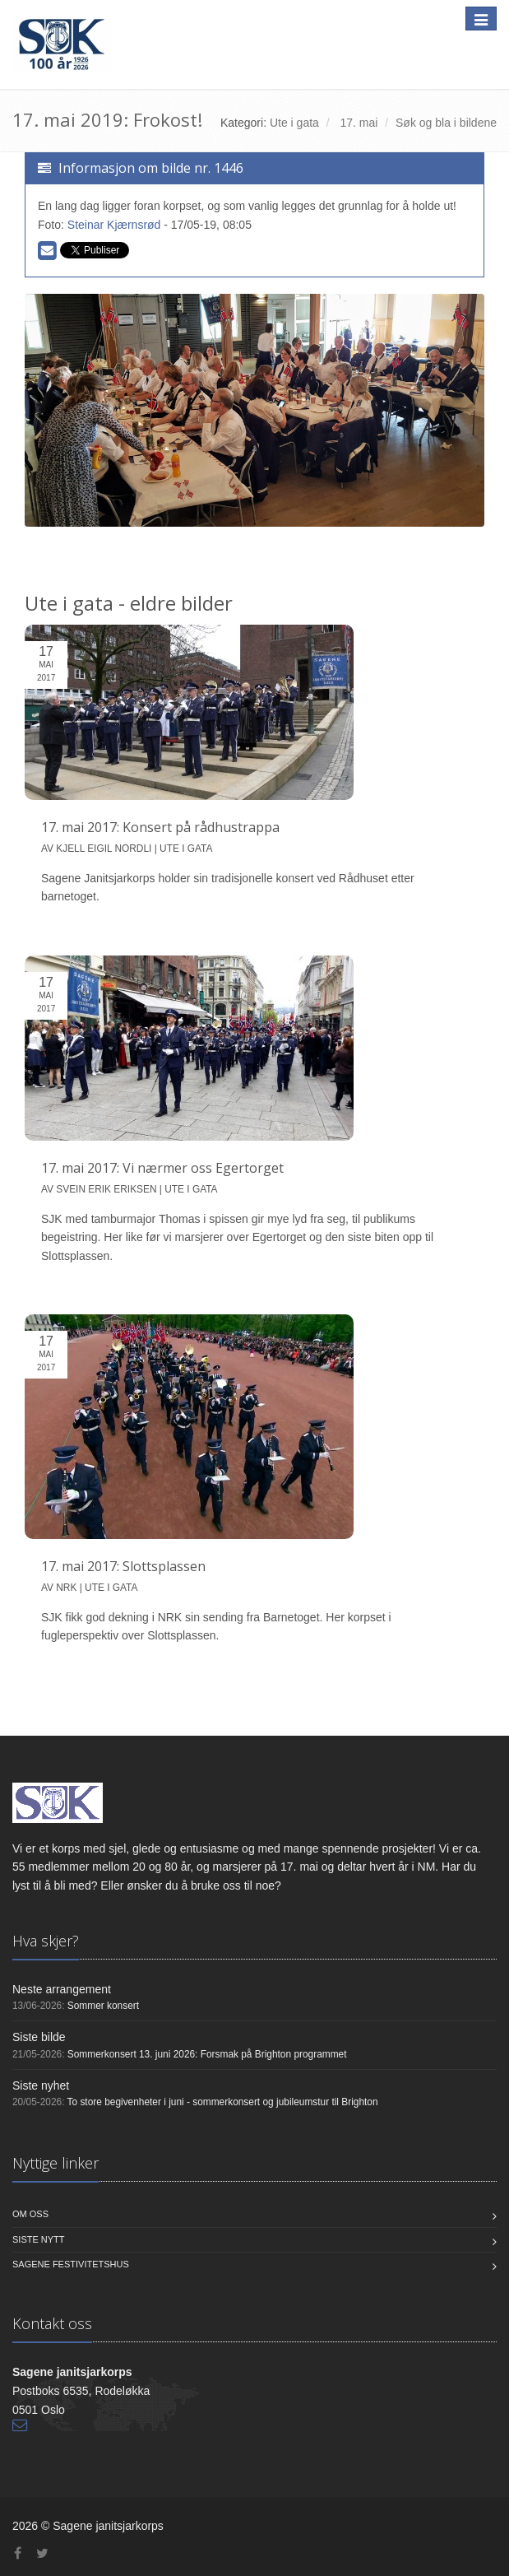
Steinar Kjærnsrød (114, 224)
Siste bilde (39, 2037)
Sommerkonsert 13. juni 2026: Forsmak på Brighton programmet (207, 2054)
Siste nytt (38, 2239)
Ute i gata (294, 122)
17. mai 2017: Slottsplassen (123, 1566)
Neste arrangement (61, 1989)
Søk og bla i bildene (446, 122)
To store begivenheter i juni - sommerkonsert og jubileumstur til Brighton (222, 2102)
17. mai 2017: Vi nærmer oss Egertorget (162, 1168)
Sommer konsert (103, 2005)
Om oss (30, 2214)
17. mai (358, 122)
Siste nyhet (40, 2085)
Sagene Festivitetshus (70, 2264)
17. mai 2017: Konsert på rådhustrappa (160, 827)
